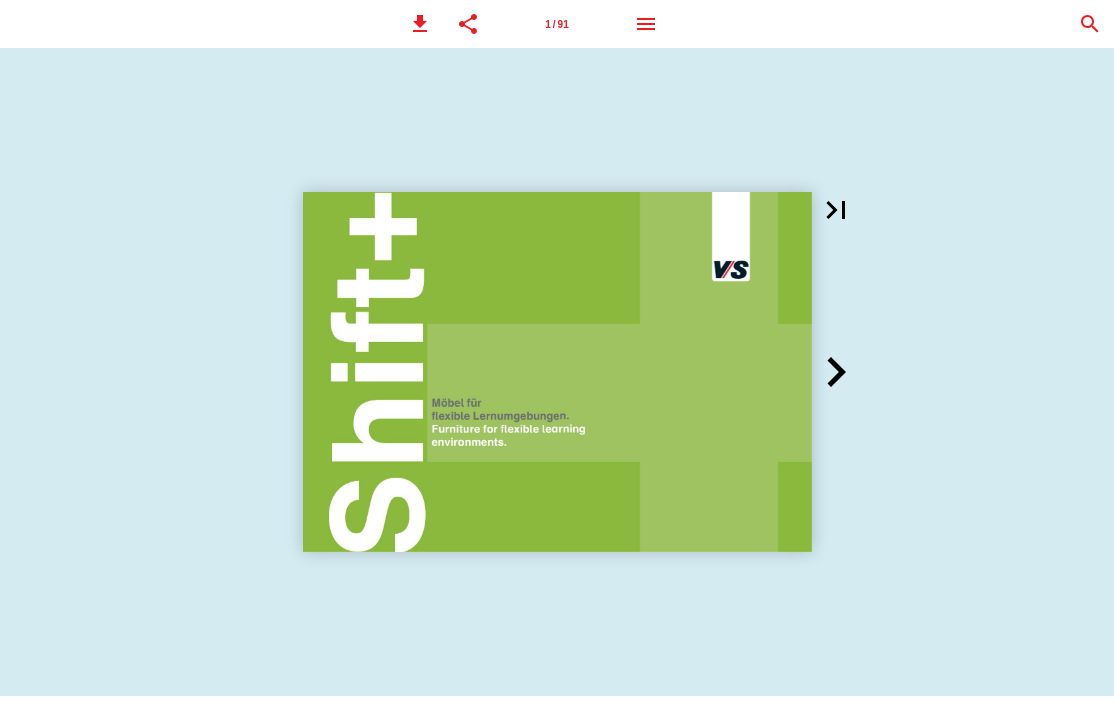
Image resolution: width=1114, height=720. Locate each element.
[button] (420, 24)
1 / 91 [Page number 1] (556, 24)
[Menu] (646, 24)
